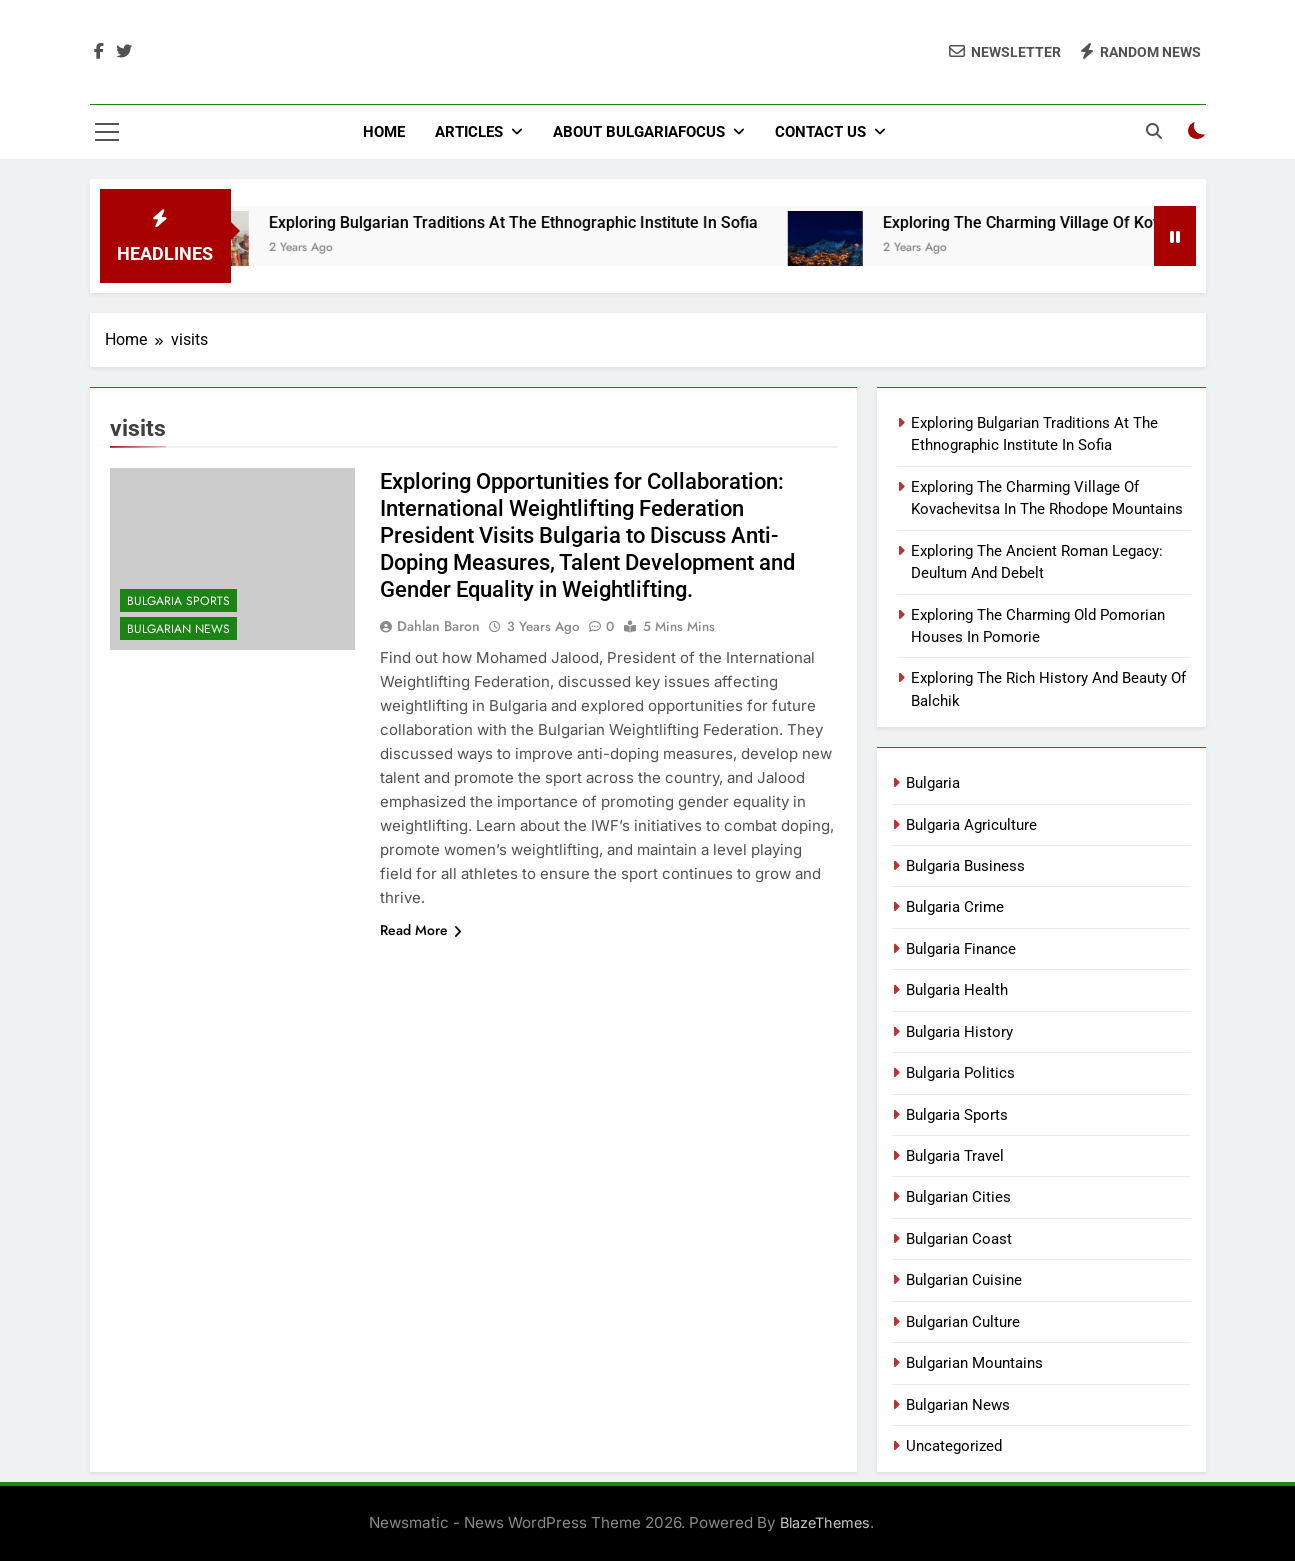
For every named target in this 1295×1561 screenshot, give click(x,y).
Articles (469, 132)
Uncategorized (954, 1446)
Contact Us (820, 132)
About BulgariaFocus (639, 132)
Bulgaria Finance (961, 949)
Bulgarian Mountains (974, 1363)
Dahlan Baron (438, 626)
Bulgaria (933, 783)
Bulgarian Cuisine (964, 1280)
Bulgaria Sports (178, 601)
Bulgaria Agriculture (971, 825)
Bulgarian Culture (963, 1322)
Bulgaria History (959, 1032)
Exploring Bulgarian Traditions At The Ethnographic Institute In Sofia (536, 222)
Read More (421, 930)
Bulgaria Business (965, 866)
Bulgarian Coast (959, 1239)
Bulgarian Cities (958, 1197)
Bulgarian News (178, 629)
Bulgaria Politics (960, 1073)
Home (384, 132)
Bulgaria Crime (955, 907)
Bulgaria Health (957, 990)
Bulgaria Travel (955, 1156)
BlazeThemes (825, 1522)
